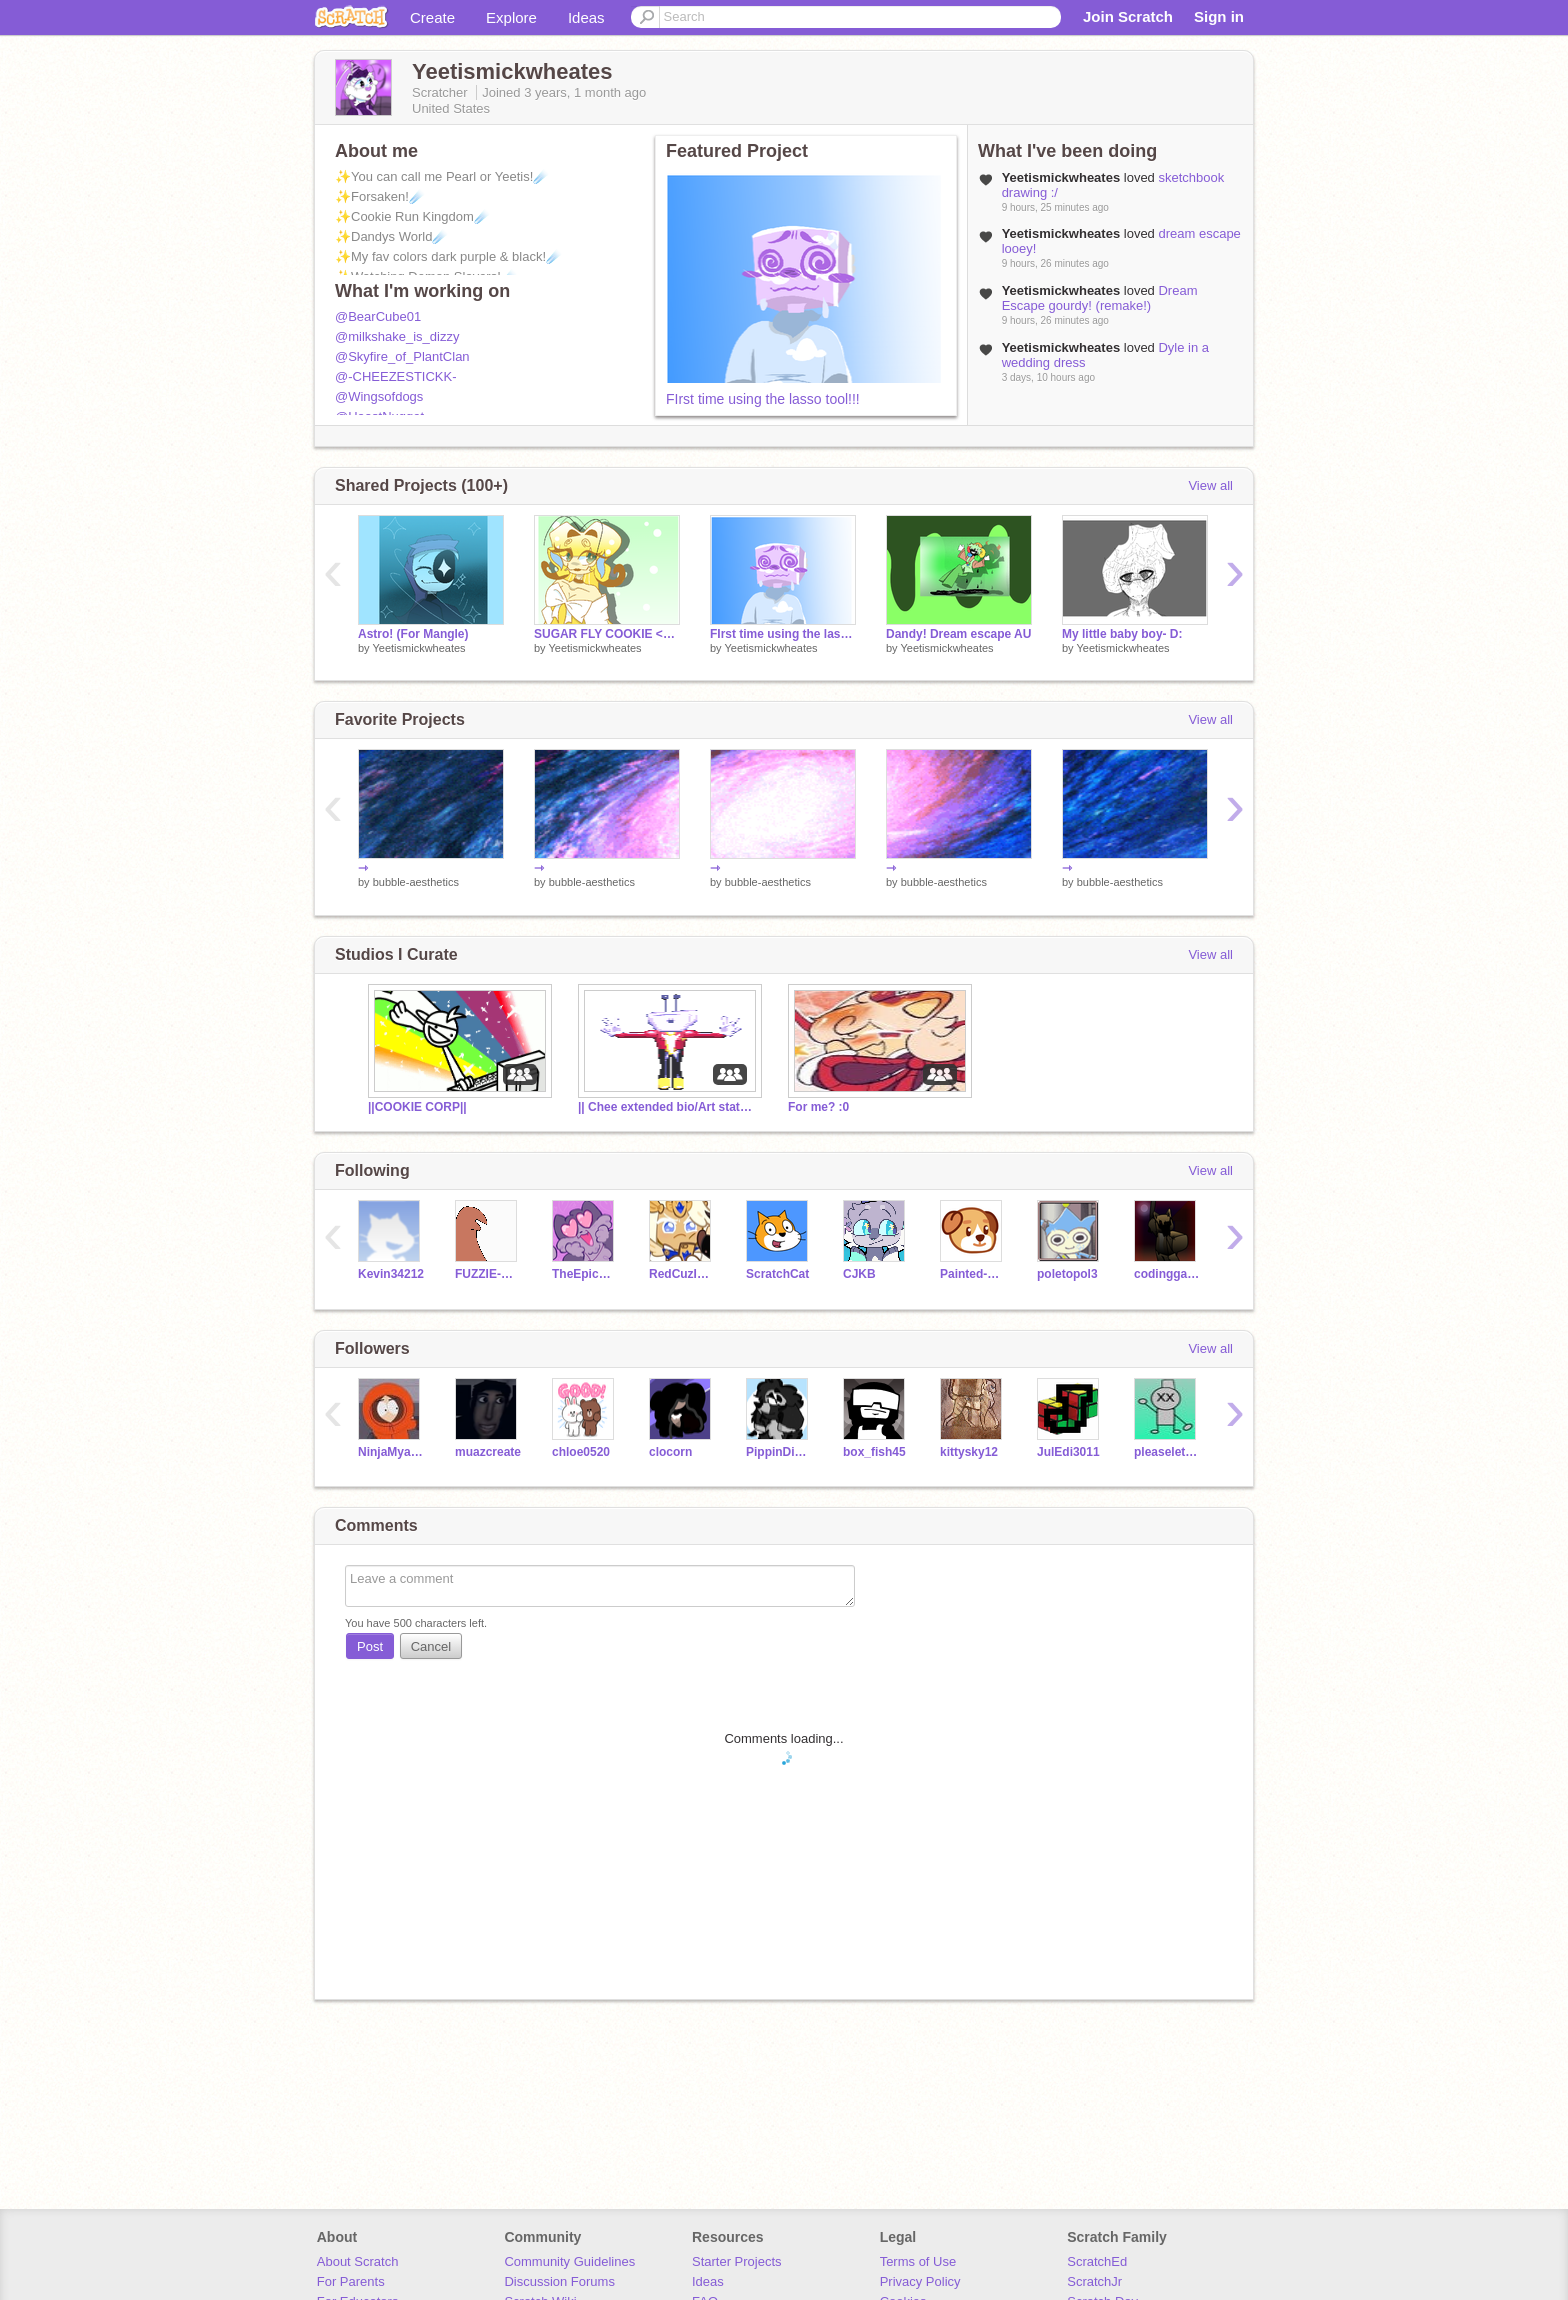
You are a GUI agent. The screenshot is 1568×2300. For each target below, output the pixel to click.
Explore (511, 17)
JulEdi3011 (1068, 1452)
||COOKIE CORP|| (417, 1107)
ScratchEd (1097, 2261)
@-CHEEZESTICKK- (396, 376)
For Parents (351, 2281)
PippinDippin (779, 1452)
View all (1210, 485)
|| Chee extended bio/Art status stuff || (668, 1107)
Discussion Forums (559, 2281)
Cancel (431, 1646)
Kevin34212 (391, 1274)
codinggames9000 (1167, 1274)
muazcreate (488, 1452)
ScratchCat (777, 1274)
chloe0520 (581, 1452)
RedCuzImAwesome (682, 1274)
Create (432, 17)
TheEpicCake (585, 1274)
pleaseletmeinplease (1167, 1452)
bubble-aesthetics (416, 882)
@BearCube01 (378, 316)
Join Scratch (1128, 16)
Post (370, 1646)
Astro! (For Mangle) (413, 634)
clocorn (670, 1452)
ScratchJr (1094, 2281)
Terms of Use (918, 2261)
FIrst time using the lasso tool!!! (763, 399)
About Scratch (358, 2261)
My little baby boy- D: (1122, 634)
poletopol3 (1067, 1274)
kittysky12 (969, 1452)
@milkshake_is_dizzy (397, 336)
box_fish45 (874, 1452)
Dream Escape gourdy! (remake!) (1100, 298)
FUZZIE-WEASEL (488, 1274)
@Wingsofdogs (379, 396)
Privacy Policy (920, 2281)
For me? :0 (818, 1107)
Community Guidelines (569, 2261)
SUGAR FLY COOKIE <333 (607, 634)
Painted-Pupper (973, 1274)
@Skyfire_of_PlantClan (402, 356)
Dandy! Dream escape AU (958, 634)
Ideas (586, 17)
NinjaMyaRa (391, 1452)
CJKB (859, 1274)
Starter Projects (737, 2261)
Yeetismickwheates (418, 648)
